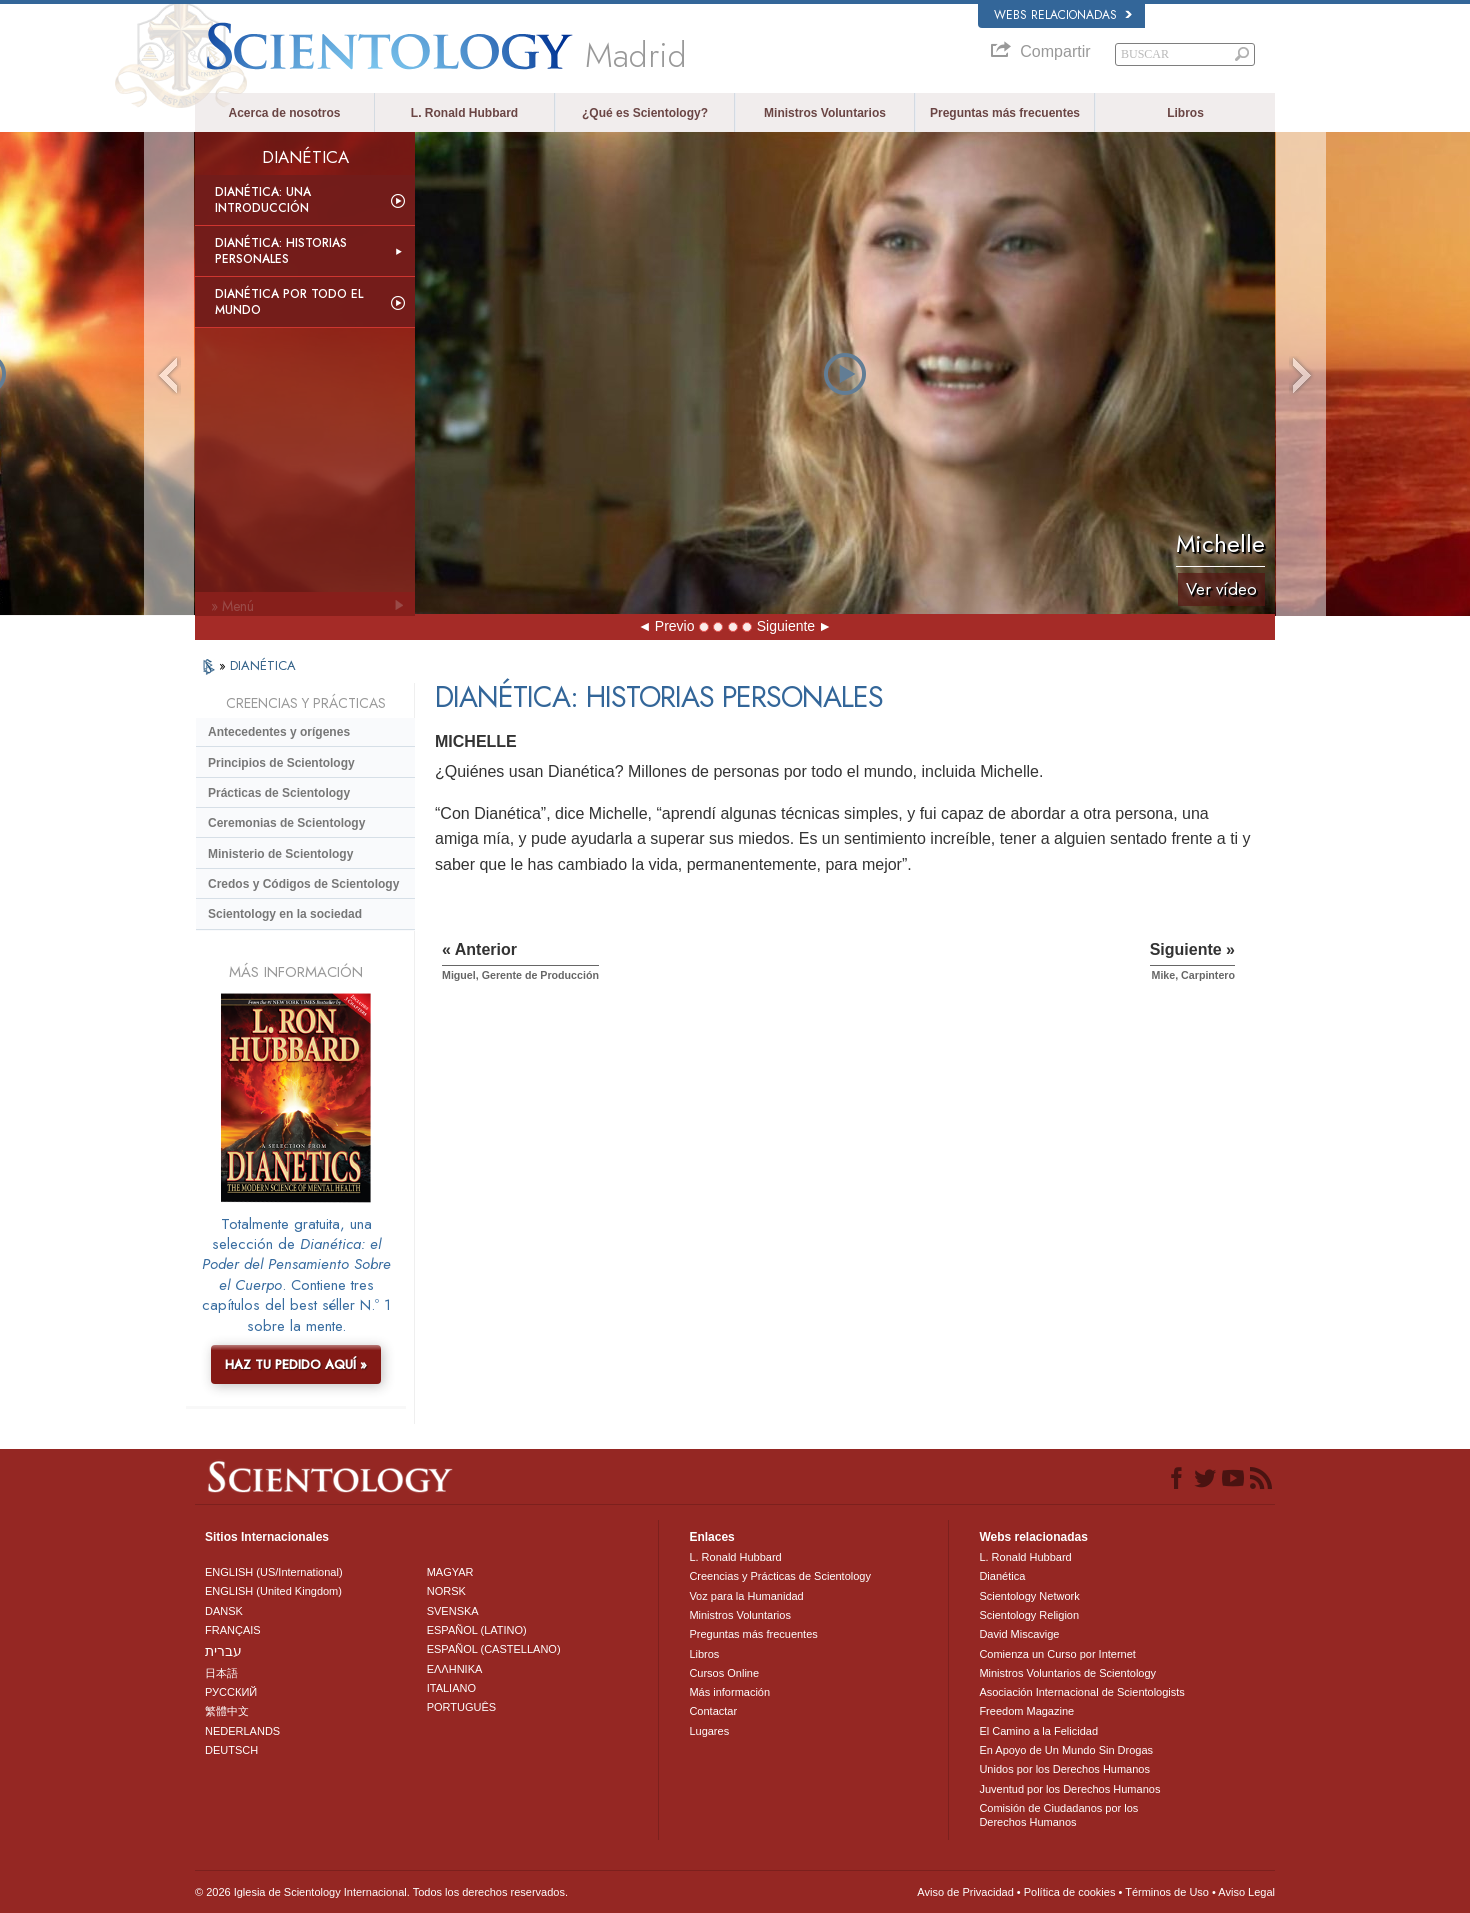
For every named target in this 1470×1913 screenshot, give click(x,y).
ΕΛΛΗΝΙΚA (455, 1669)
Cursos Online (724, 1673)
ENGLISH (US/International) (274, 1572)
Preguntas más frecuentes (1005, 113)
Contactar (713, 1711)
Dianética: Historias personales (281, 251)
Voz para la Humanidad (746, 1596)
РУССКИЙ (231, 1692)
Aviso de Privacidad (965, 1892)
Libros (1185, 113)
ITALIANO (451, 1688)
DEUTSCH (231, 1750)
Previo (675, 626)
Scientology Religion (1029, 1615)
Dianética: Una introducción (263, 200)
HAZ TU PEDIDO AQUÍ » (296, 1364)
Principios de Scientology (281, 763)
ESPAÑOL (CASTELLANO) (494, 1649)
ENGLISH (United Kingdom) (273, 1591)
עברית (223, 1651)
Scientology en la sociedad (285, 914)
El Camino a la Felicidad (1038, 1731)
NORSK (446, 1591)
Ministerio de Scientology (280, 854)
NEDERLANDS (242, 1731)
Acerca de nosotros (284, 113)
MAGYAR (450, 1572)
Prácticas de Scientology (279, 793)
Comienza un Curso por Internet (1057, 1654)
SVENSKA (453, 1611)
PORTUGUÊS (461, 1707)
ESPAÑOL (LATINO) (477, 1630)
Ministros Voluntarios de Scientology (1067, 1673)
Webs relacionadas (1063, 15)
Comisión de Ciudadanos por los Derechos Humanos (1058, 1815)
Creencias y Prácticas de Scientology (780, 1576)
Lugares (709, 1731)
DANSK (224, 1611)
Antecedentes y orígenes (279, 732)
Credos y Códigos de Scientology (303, 884)
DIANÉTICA (263, 665)
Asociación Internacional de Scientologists (1081, 1692)
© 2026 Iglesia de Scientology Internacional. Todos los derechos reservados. (381, 1892)
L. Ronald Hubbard (464, 113)
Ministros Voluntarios (825, 113)
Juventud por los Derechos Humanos (1069, 1789)
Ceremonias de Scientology (286, 823)
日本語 (221, 1673)
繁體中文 (227, 1711)
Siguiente (786, 626)
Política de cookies (1070, 1892)
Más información (729, 1692)
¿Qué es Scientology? (645, 113)
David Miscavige (1019, 1634)
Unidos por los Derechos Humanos (1064, 1769)
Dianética (1002, 1576)
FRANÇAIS (233, 1630)
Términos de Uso (1167, 1892)
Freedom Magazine (1026, 1711)
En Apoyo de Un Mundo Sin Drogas (1066, 1750)
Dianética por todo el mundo (289, 302)
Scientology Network (1029, 1596)
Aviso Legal (1246, 1892)
